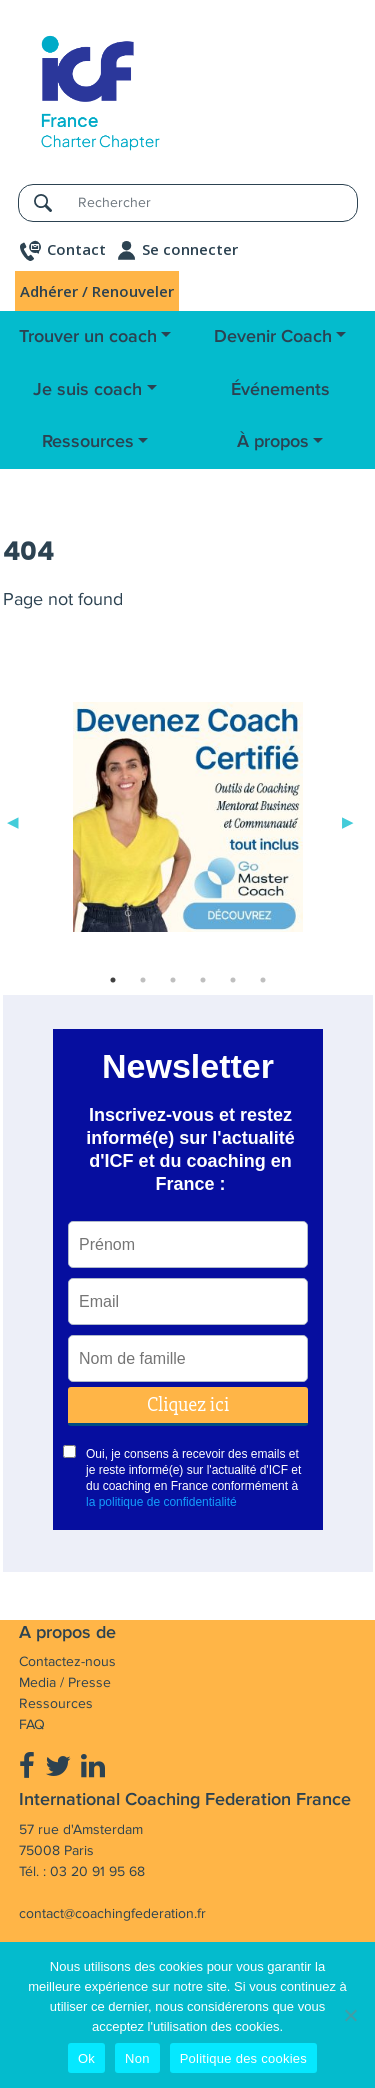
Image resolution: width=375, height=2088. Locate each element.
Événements (280, 390)
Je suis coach (87, 390)
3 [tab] (173, 980)
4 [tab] (203, 980)
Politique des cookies (243, 2058)
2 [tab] (143, 980)
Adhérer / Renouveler (97, 291)
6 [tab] (263, 980)
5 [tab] (233, 980)
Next (348, 821)
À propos (273, 442)
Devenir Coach (273, 337)
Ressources (88, 442)
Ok (86, 2058)
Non (137, 2058)
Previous (13, 821)
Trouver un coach (88, 337)
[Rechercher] (211, 202)
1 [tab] (113, 980)
